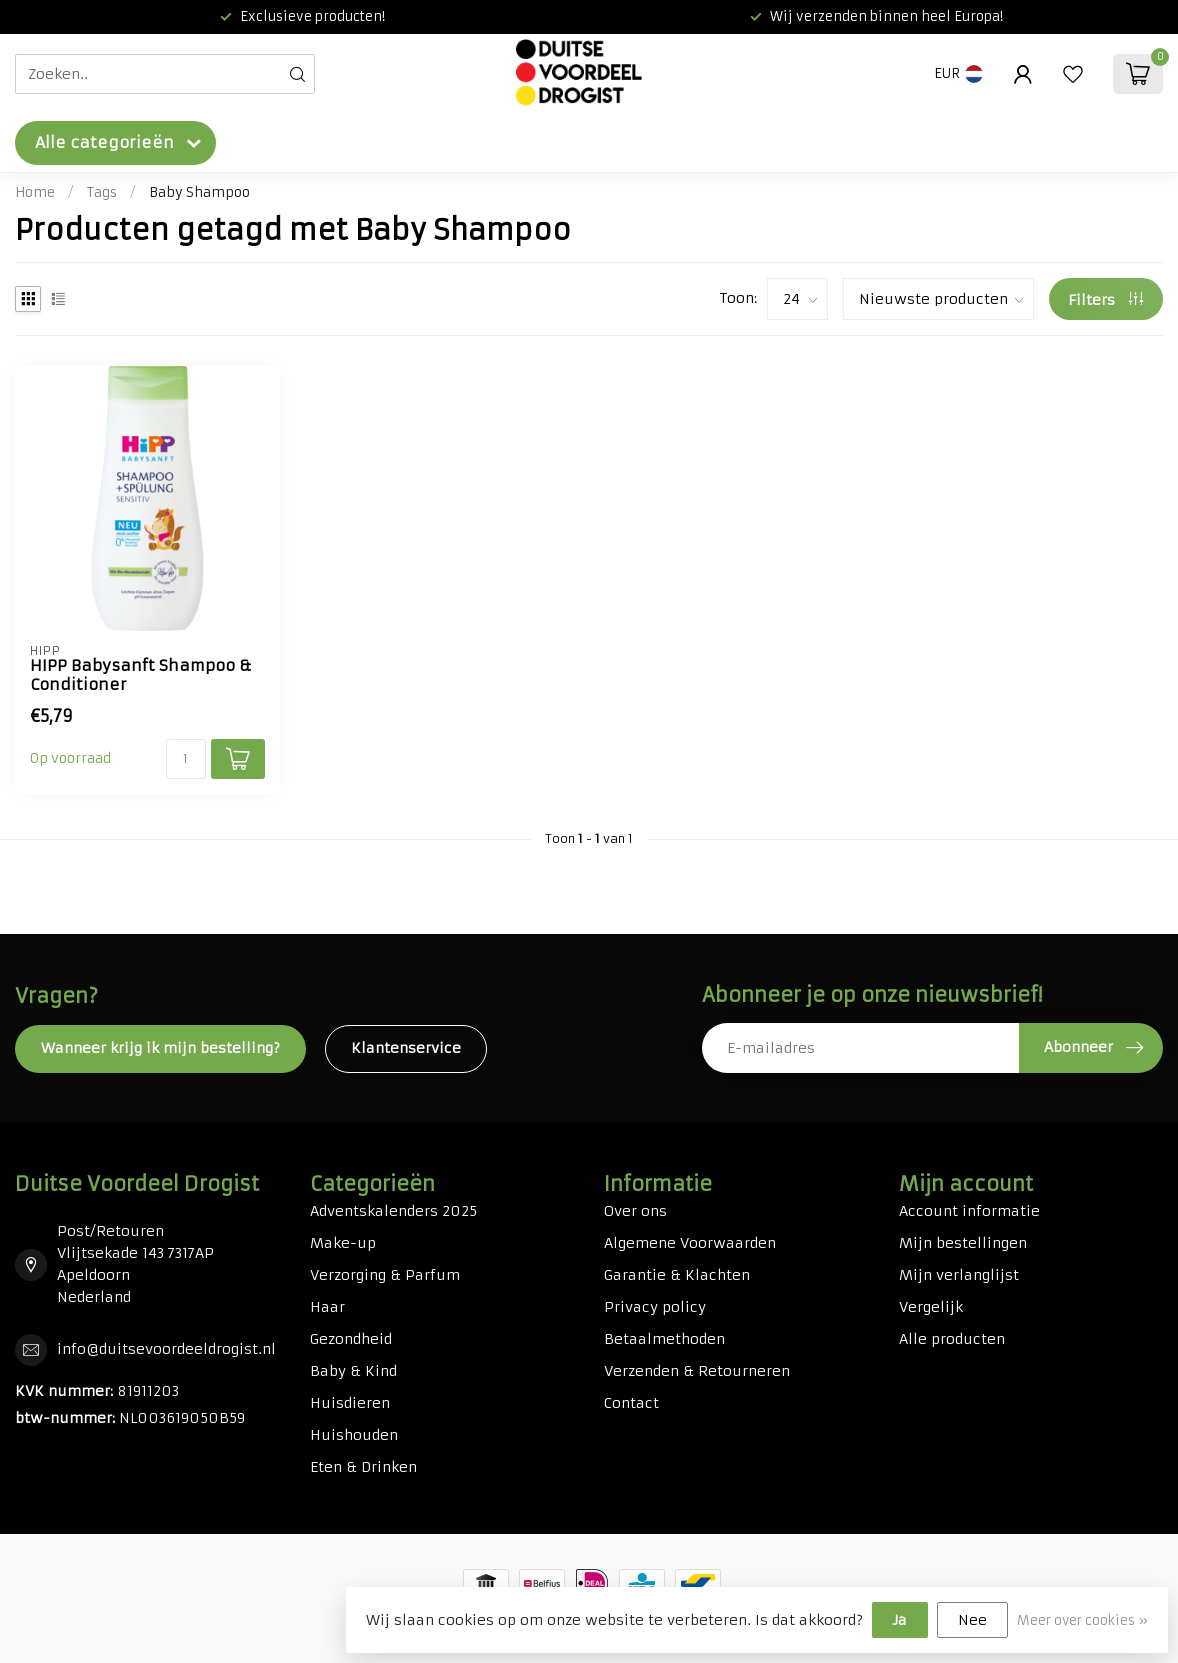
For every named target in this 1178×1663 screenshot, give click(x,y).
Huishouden (354, 1435)
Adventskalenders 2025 (393, 1211)
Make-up (343, 1243)
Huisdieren (350, 1403)
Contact (631, 1403)
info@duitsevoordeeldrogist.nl (166, 1349)
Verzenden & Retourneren (697, 1371)
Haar (327, 1307)
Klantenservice (406, 1048)
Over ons (635, 1211)
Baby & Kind (353, 1371)
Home (35, 192)
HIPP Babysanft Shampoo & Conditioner (141, 675)
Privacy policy (655, 1307)
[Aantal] (186, 759)
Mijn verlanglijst (959, 1275)
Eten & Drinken (363, 1467)
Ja (900, 1620)
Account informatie (969, 1211)
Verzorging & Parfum (385, 1275)
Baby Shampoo (199, 192)
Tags (102, 192)
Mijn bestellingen (963, 1243)
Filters (1105, 300)
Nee (972, 1620)
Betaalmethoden (664, 1339)
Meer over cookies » (1082, 1620)
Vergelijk (931, 1307)
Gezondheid (351, 1339)
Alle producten (952, 1339)
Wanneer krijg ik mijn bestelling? (160, 1048)
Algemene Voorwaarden (690, 1243)
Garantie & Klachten (677, 1275)
